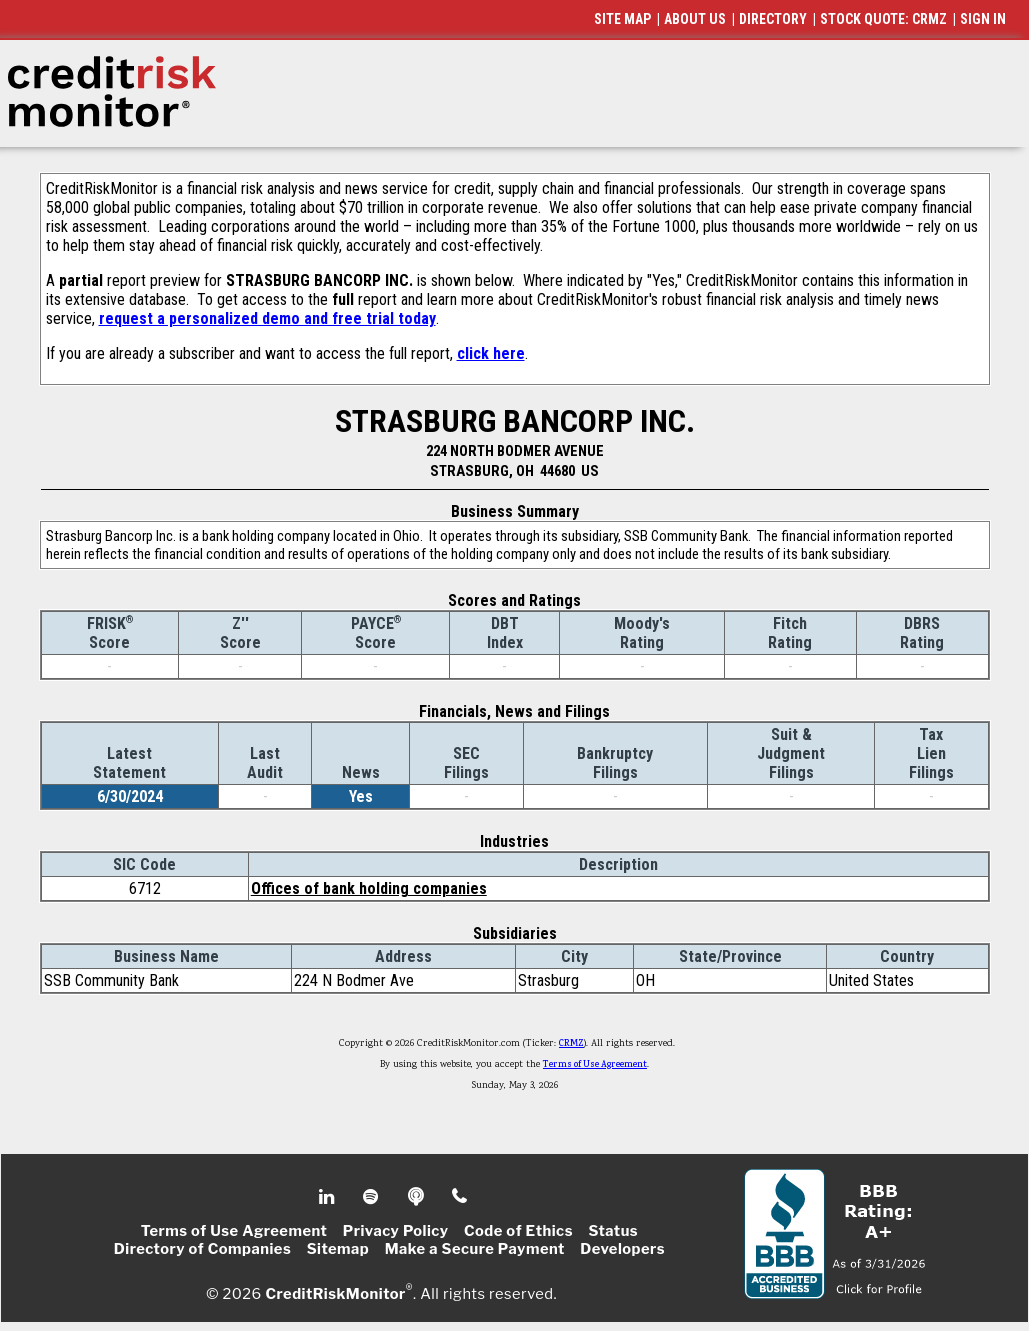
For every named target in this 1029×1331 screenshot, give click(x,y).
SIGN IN (983, 19)
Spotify (372, 1197)
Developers (622, 1249)
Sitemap (338, 1249)
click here (491, 353)
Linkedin (329, 1197)
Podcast (417, 1197)
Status (613, 1231)
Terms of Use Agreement (595, 1065)
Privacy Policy (396, 1231)
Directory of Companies (202, 1249)
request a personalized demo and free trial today (267, 318)
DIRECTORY (773, 19)
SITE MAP (622, 19)
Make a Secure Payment (475, 1249)
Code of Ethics (518, 1231)
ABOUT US (695, 19)
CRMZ (571, 1044)
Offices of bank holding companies (369, 888)
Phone (460, 1197)
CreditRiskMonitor (335, 1293)
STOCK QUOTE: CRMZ (883, 19)
